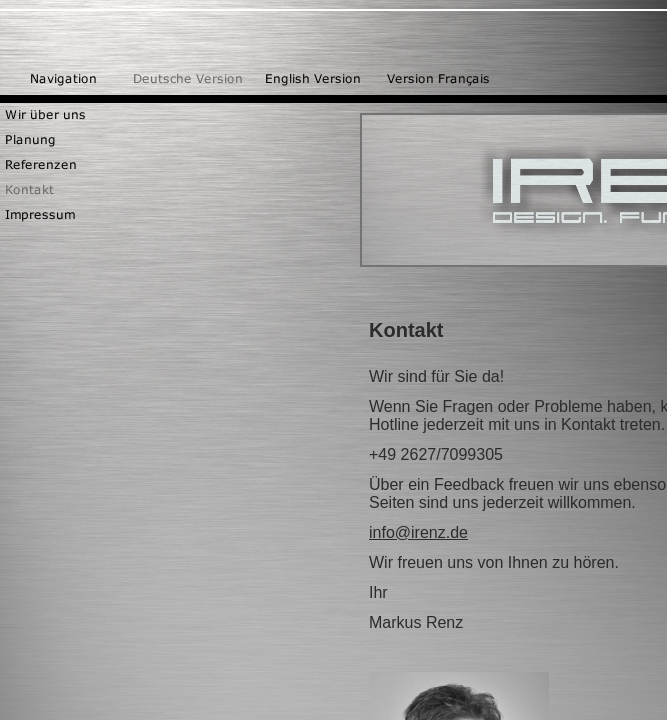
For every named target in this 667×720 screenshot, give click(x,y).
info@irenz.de (418, 532)
